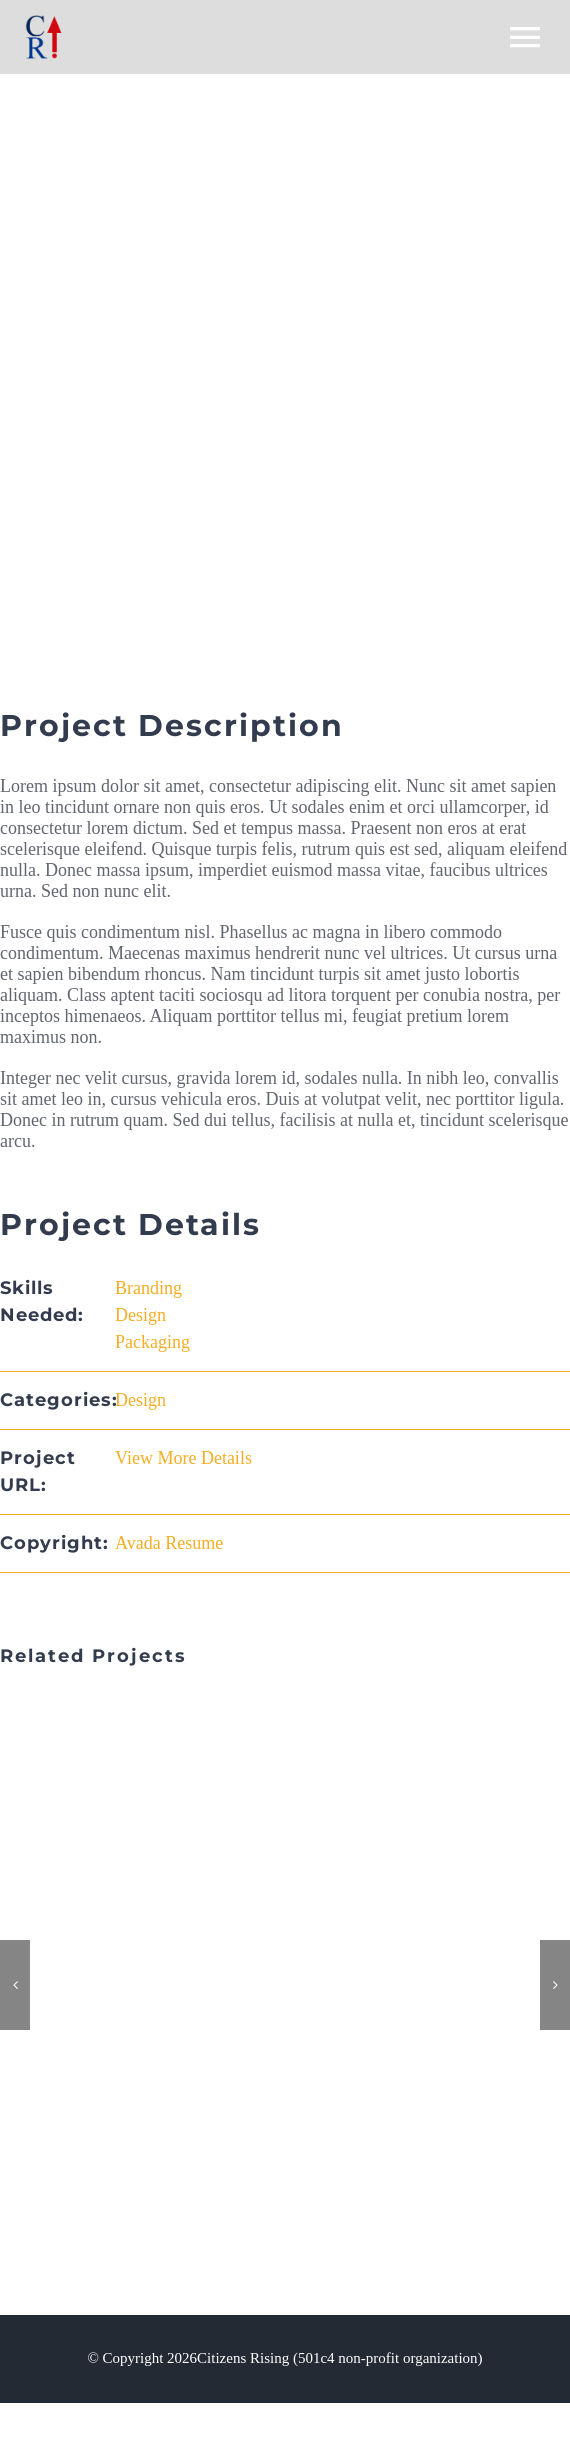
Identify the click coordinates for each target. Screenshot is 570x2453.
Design (140, 1315)
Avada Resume (169, 1543)
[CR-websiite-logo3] (45, 24)
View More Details (183, 1458)
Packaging (152, 1342)
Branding (148, 1288)
